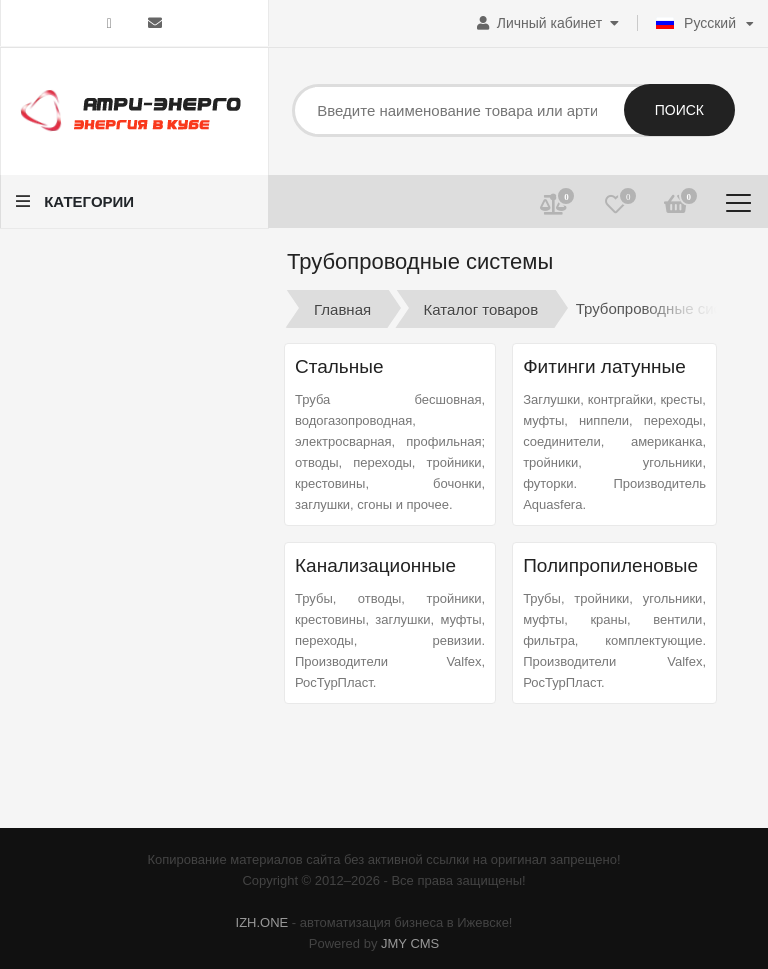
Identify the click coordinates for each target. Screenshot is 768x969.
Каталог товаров (481, 308)
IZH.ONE (262, 922)
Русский (696, 23)
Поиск (679, 110)
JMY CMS (410, 943)
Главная (342, 308)
